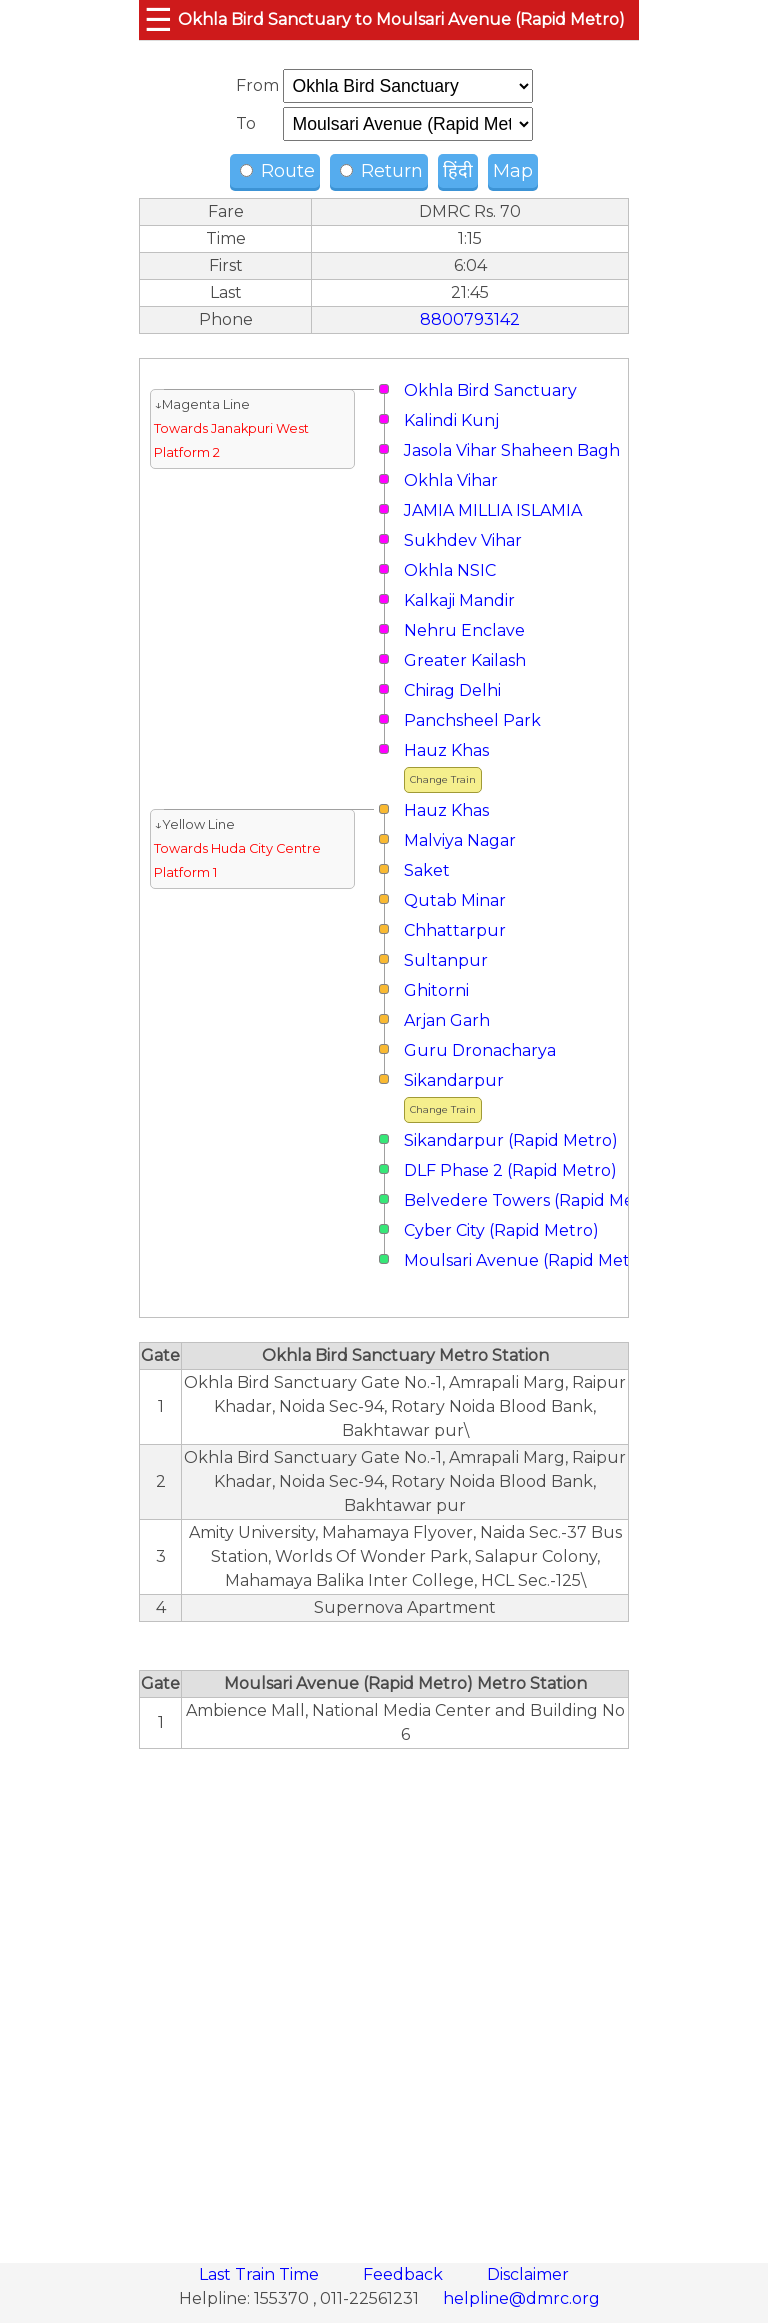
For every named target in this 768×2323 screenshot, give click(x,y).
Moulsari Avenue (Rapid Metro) (528, 1260)
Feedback (405, 2274)
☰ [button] (158, 19)
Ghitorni (436, 990)
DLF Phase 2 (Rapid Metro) (510, 1170)
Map (513, 171)
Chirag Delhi (452, 690)
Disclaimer (528, 2274)
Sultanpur (446, 960)
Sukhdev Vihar (463, 540)
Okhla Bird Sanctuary (490, 390)
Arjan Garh (447, 1020)
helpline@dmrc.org (521, 2298)
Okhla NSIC (450, 570)
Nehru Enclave (464, 630)
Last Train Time (261, 2274)
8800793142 (470, 319)
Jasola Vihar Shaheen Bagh (512, 450)
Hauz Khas (446, 750)
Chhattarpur (455, 930)
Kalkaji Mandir (459, 600)
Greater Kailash (465, 660)
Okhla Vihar (451, 480)
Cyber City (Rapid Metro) (501, 1230)
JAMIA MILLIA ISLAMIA (493, 510)
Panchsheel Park (472, 720)
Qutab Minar (455, 900)
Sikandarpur (454, 1080)
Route (277, 171)
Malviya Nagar (460, 840)
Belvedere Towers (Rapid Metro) (534, 1200)
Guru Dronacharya (480, 1050)
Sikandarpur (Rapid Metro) (511, 1140)
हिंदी (458, 171)
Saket (427, 870)
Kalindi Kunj (451, 420)
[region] (384, 1995)
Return (381, 171)
